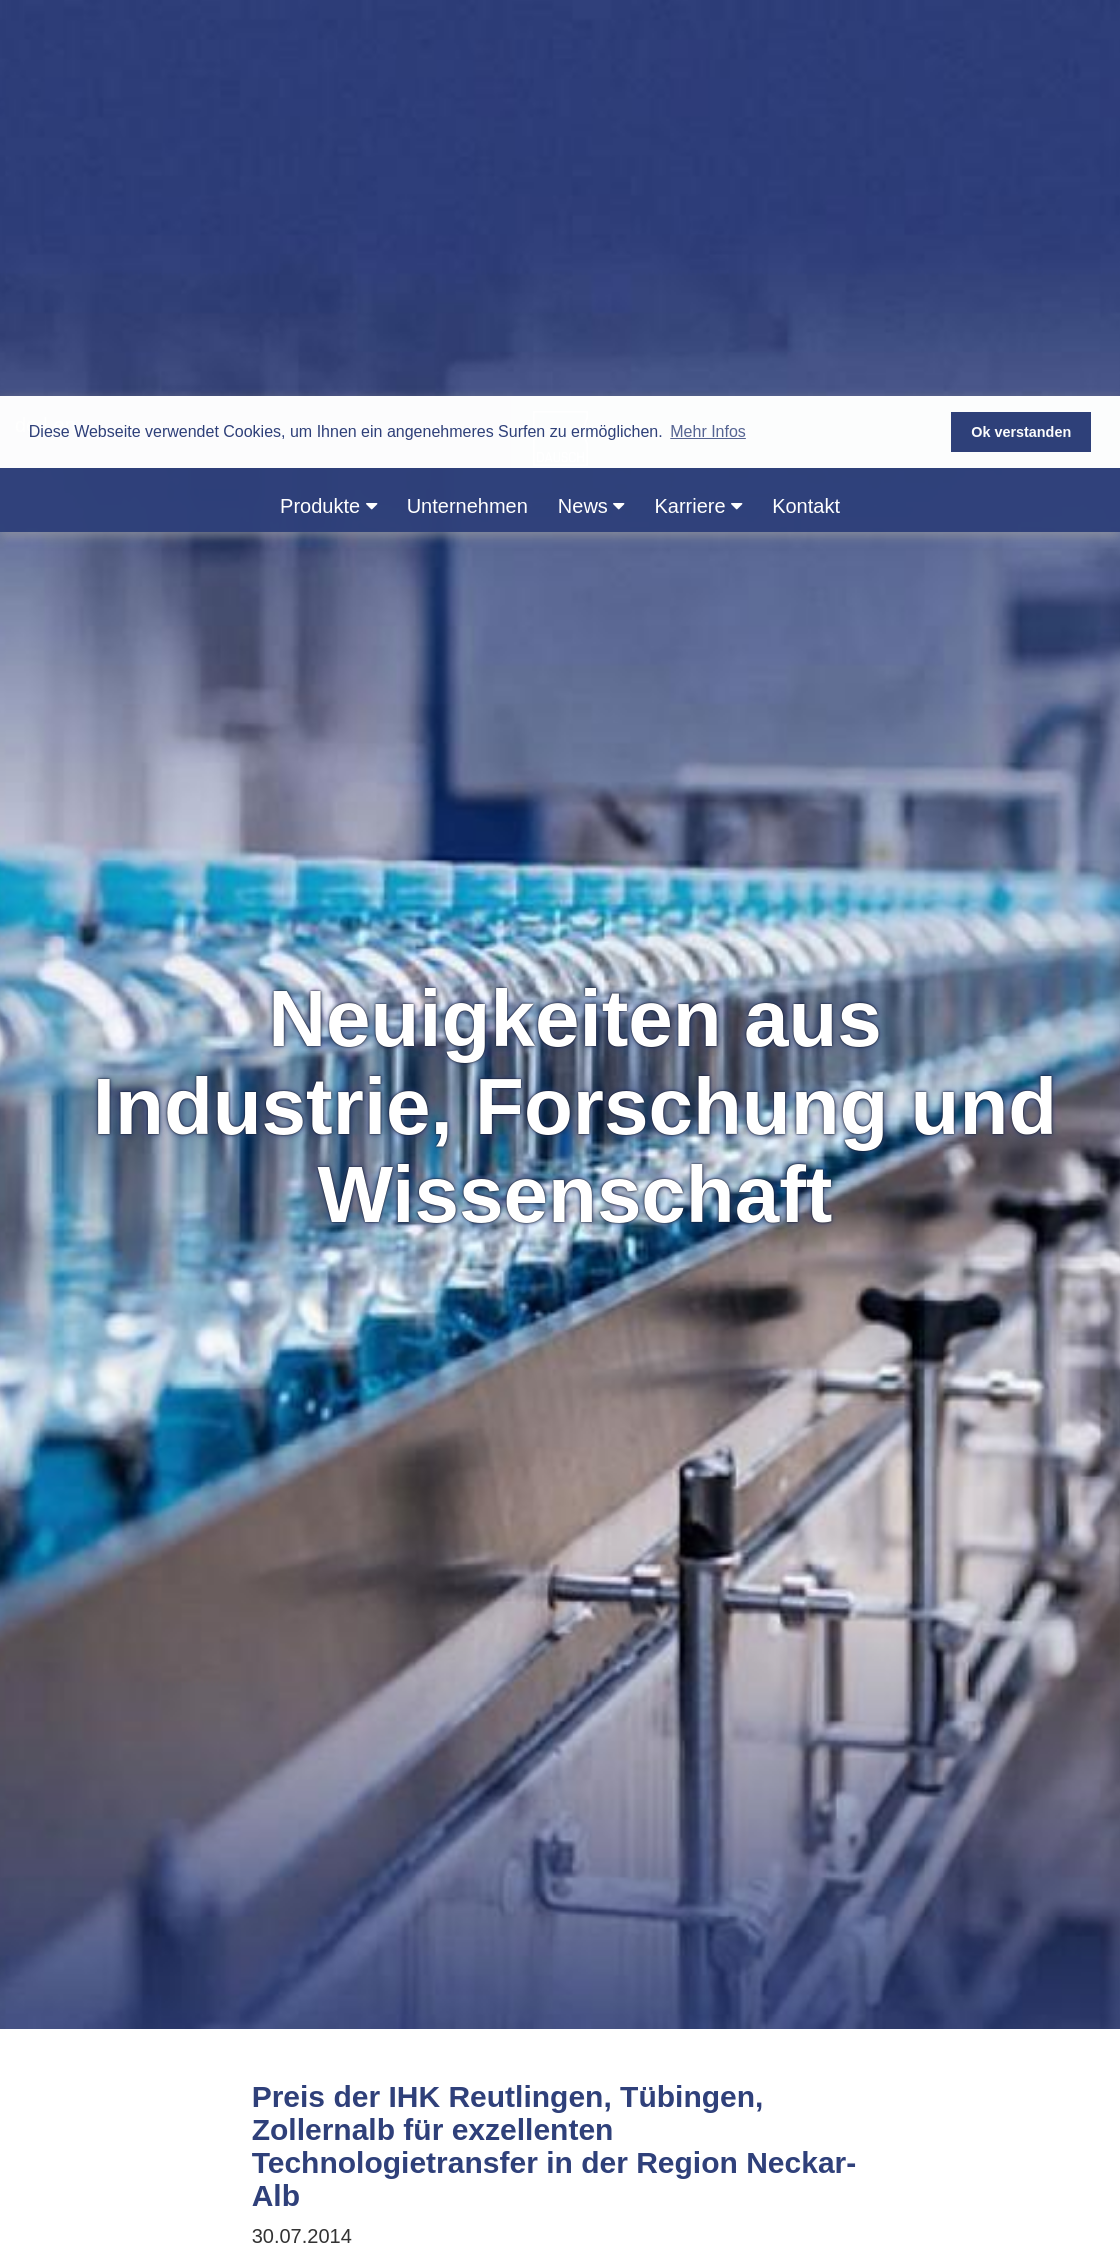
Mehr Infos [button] (708, 35)
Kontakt (806, 110)
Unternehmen (467, 110)
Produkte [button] (328, 110)
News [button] (591, 110)
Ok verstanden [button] (1021, 36)
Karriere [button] (698, 110)
